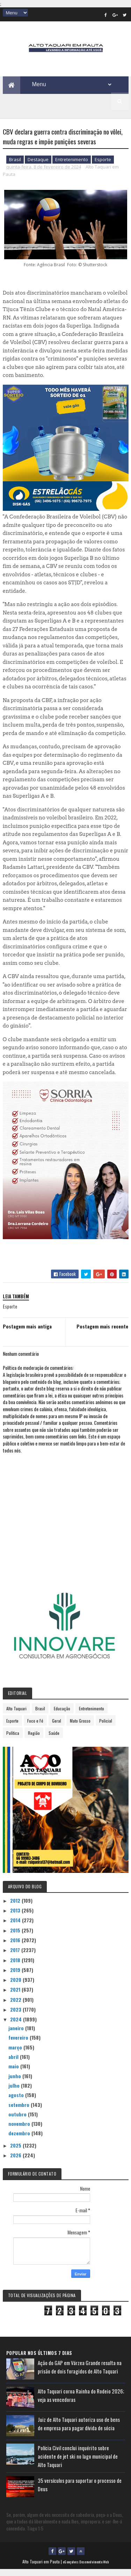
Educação (62, 1715)
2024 (16, 2025)
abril (14, 2063)
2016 (16, 1946)
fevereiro (19, 2044)
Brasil (15, 166)
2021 (16, 1996)
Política (12, 1739)
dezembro (19, 2139)
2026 (16, 2161)
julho (14, 2091)
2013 (16, 1917)
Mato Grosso (80, 1727)
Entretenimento (71, 166)
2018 (16, 1966)
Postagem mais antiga (27, 1332)
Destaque (38, 166)
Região (34, 1739)
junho (15, 2082)
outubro (18, 2120)
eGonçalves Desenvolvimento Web (86, 2568)
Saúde (54, 1739)
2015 (16, 1936)
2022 (16, 2006)
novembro (19, 2130)
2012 (16, 1906)
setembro (19, 2111)
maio (14, 2072)
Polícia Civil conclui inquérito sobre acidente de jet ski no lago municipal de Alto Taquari (78, 2462)
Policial (105, 1727)
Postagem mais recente (102, 1332)
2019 (16, 1976)
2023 (16, 2016)
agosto (16, 2101)
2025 (16, 2151)
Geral (56, 1727)
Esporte (103, 166)
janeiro (16, 2034)
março (15, 2053)
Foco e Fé (35, 1727)
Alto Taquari (16, 1715)
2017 (15, 1956)
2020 (16, 1986)
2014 (16, 1926)
